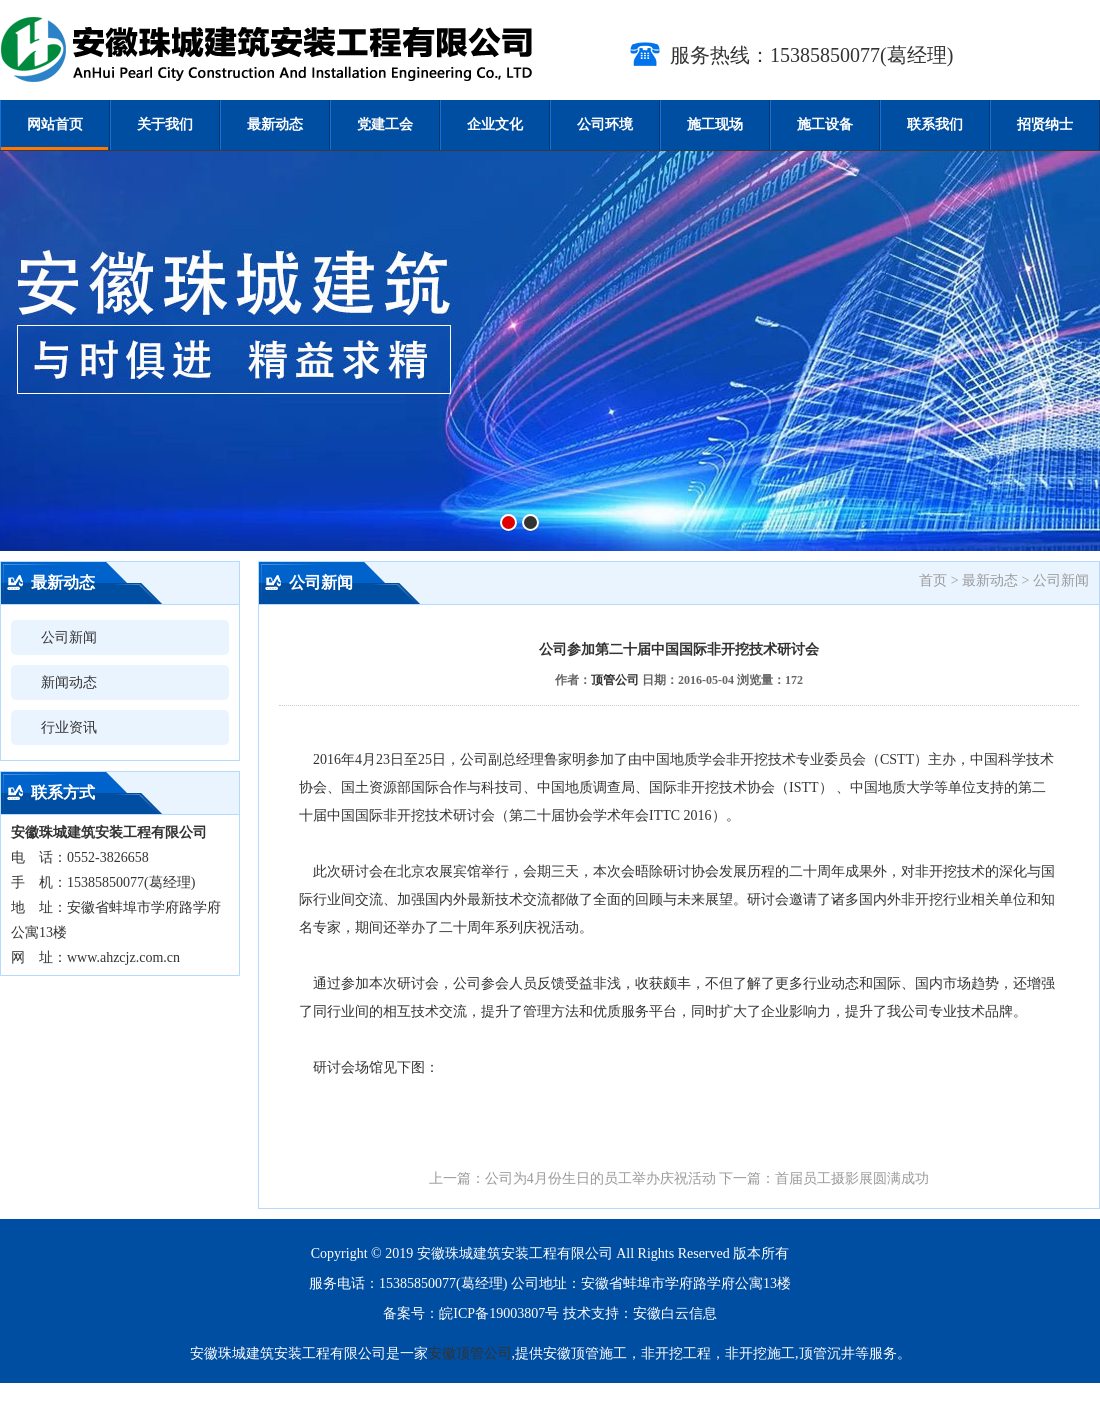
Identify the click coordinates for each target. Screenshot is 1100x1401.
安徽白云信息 (675, 1313)
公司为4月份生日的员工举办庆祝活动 (600, 1178)
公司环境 (605, 124)
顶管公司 (615, 680)
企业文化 (495, 124)
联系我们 (935, 124)
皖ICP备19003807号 (499, 1313)
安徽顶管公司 (470, 1353)
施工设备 (825, 124)
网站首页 (55, 124)
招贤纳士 (1045, 124)
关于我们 (165, 124)
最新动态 (275, 124)
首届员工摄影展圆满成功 (852, 1178)
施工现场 (715, 124)
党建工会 (385, 124)
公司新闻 (69, 637)
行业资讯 (69, 727)
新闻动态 (69, 682)
